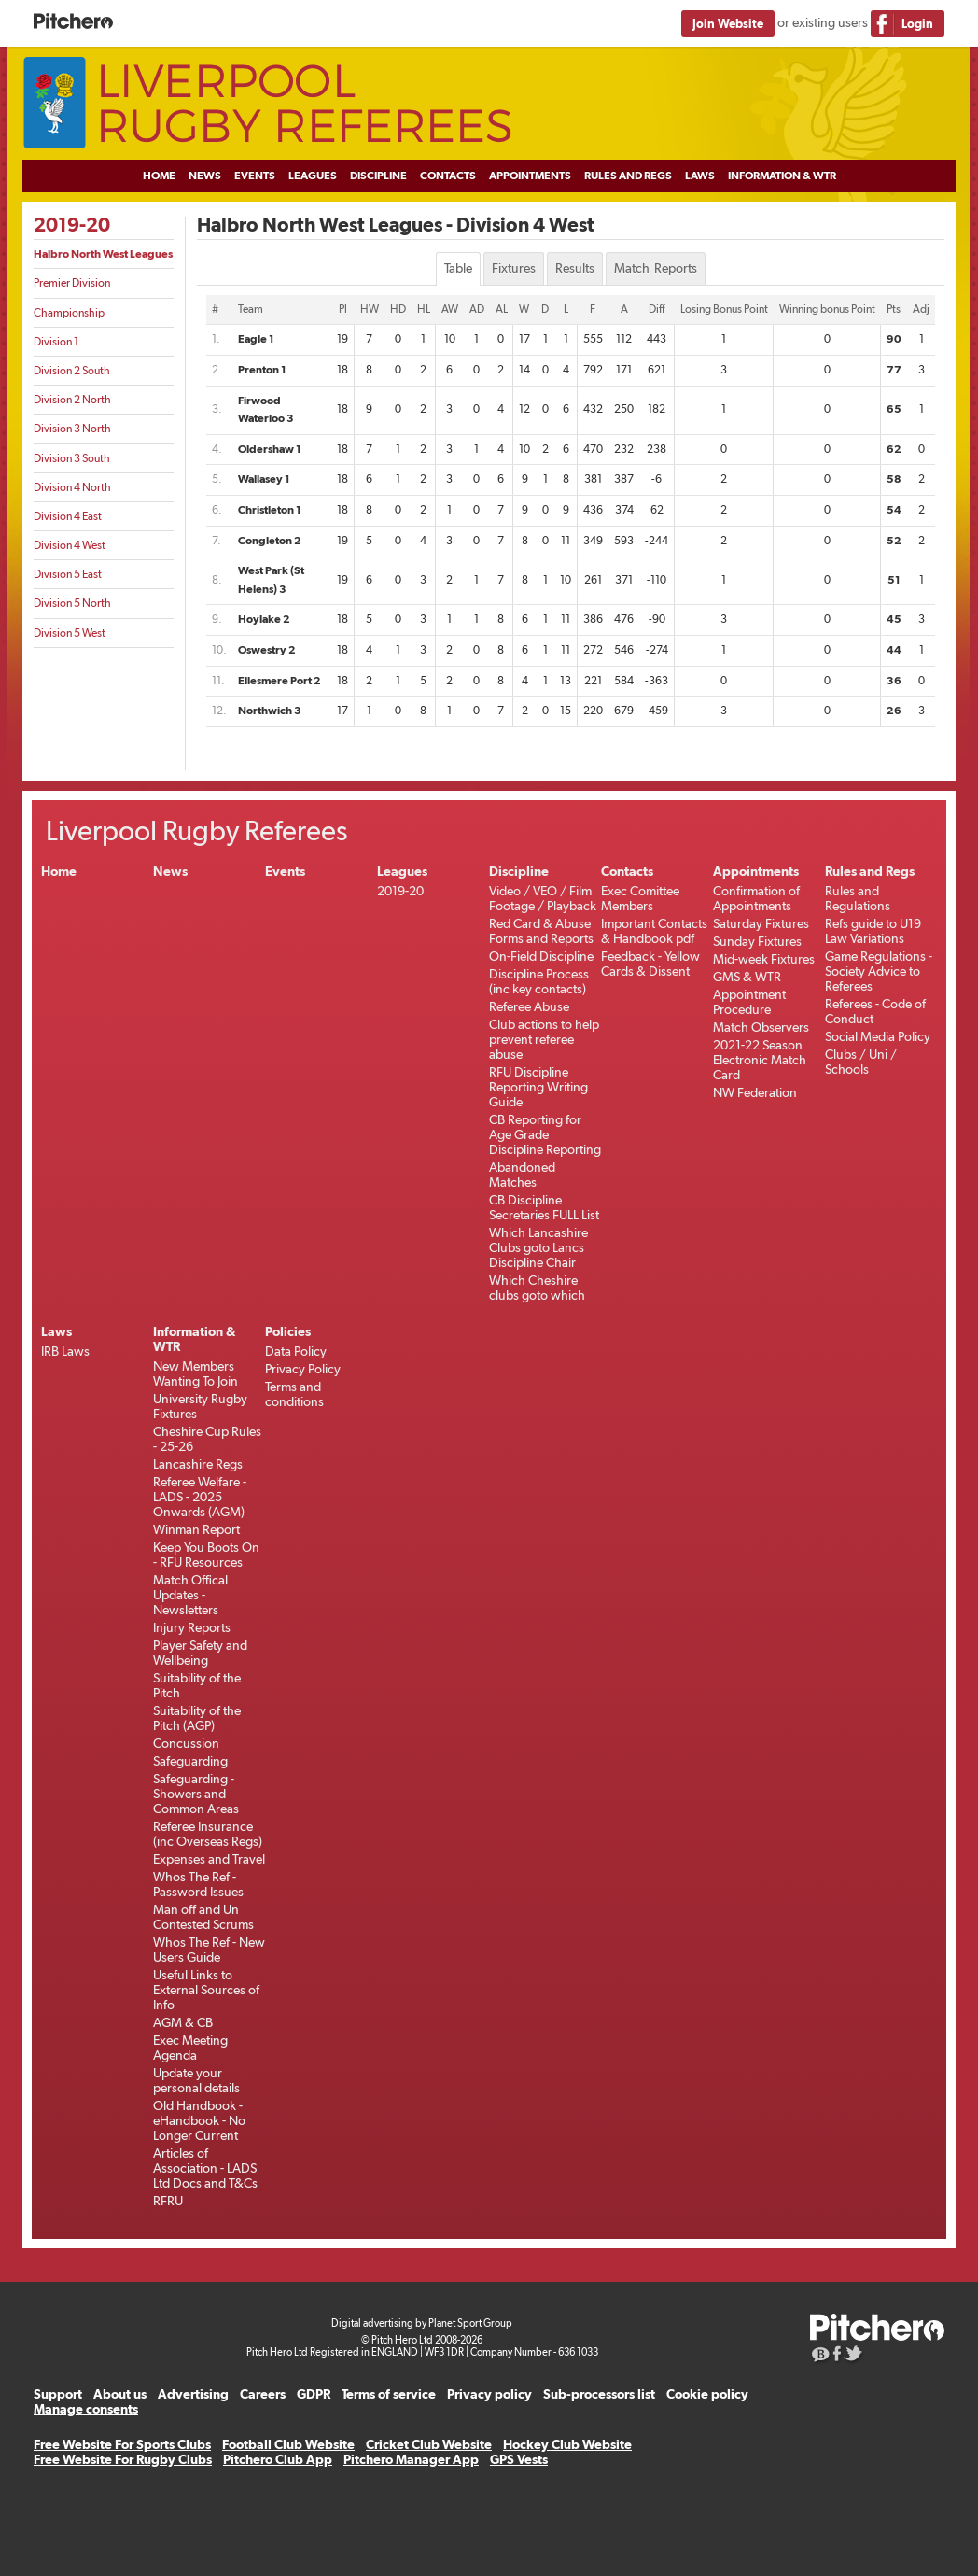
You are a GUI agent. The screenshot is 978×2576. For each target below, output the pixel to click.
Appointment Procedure (749, 1002)
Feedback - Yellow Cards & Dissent (650, 963)
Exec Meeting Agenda (190, 2047)
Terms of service (389, 2393)
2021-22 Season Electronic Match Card (759, 1059)
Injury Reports (192, 1627)
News (205, 175)
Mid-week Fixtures (764, 958)
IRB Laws (65, 1351)
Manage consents (86, 2408)
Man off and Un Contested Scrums (203, 1917)
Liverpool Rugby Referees (489, 104)
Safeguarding (190, 1760)
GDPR (313, 2393)
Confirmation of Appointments (756, 898)
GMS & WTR (747, 976)
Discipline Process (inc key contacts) (539, 981)
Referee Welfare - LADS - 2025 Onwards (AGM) (199, 1496)
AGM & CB (183, 2022)
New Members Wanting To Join (195, 1373)
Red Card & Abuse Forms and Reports (541, 931)
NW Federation (755, 1092)
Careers (263, 2393)
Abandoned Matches (522, 1174)
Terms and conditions (294, 1394)
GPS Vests (519, 2459)
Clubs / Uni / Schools (861, 1062)
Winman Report (196, 1529)
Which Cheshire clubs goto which (537, 1287)
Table (458, 267)
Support (58, 2393)
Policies (288, 1331)
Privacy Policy (303, 1368)
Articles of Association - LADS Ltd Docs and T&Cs (205, 2168)
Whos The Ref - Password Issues (198, 1884)
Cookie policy (707, 2393)
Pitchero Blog (820, 2355)
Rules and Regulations (857, 898)
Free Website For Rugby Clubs (123, 2459)
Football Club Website (288, 2444)
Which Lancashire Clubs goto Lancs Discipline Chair (538, 1247)
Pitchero (73, 22)
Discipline (378, 175)
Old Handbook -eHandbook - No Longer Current (199, 2120)
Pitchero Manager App (411, 2459)
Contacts (448, 175)
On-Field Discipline (541, 956)
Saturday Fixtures (761, 923)
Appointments (530, 175)
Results (574, 267)
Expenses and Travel (209, 1858)
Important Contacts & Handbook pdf (654, 931)
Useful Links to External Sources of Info (206, 1989)
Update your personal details (196, 2080)
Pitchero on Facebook (837, 2355)
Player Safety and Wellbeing (200, 1653)
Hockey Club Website (567, 2444)
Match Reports (655, 267)
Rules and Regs (628, 175)
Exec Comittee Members (640, 898)
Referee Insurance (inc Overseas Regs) (207, 1834)
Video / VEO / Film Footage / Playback (542, 898)
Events (254, 175)
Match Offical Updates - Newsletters (190, 1594)
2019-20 (72, 225)
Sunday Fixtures (757, 941)
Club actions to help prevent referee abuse (544, 1039)
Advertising (193, 2393)
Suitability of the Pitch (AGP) (197, 1718)
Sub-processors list (599, 2393)
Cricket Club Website (429, 2444)
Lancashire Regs (198, 1464)
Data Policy (296, 1351)
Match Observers (761, 1027)
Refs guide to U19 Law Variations (873, 931)
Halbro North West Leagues (103, 253)
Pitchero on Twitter (854, 2355)
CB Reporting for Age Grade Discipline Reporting (545, 1134)
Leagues (312, 175)
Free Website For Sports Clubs (122, 2444)
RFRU (168, 2200)
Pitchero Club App (277, 2459)
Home (159, 175)
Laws (700, 175)
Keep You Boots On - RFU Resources (206, 1555)
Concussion (186, 1743)
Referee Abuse (529, 1006)
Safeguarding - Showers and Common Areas (196, 1793)
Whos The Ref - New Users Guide (209, 1949)
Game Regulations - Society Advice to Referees (878, 971)
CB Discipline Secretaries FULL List (544, 1207)
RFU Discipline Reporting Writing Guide (538, 1086)
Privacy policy (489, 2393)
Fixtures (514, 267)
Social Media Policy (877, 1036)
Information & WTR (782, 175)
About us (120, 2393)
